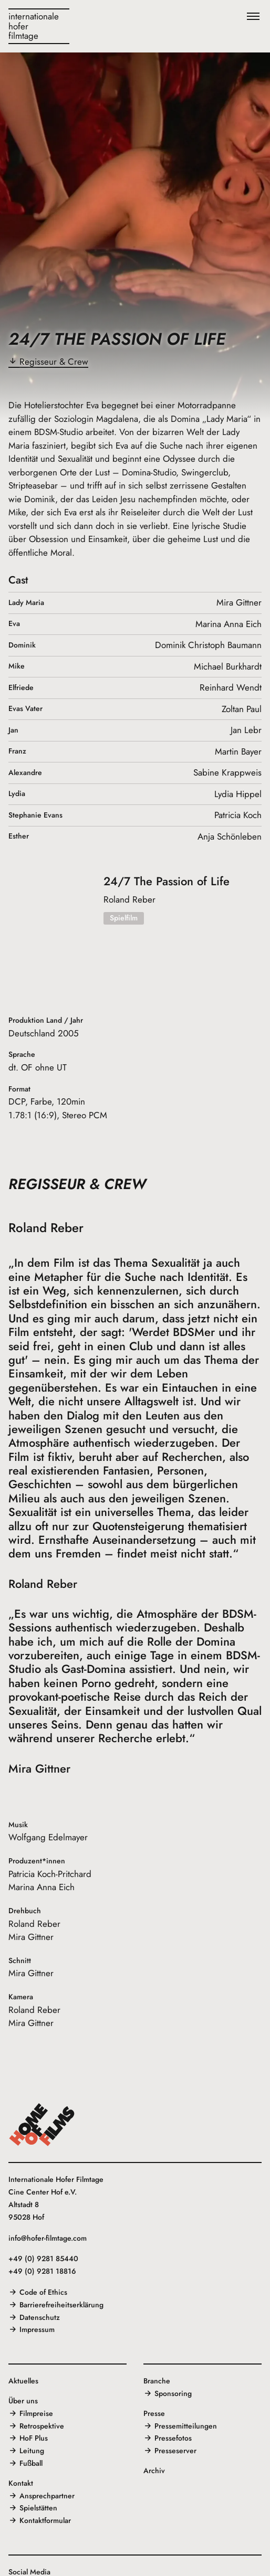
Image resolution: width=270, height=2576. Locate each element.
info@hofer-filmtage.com (47, 2238)
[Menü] (253, 17)
